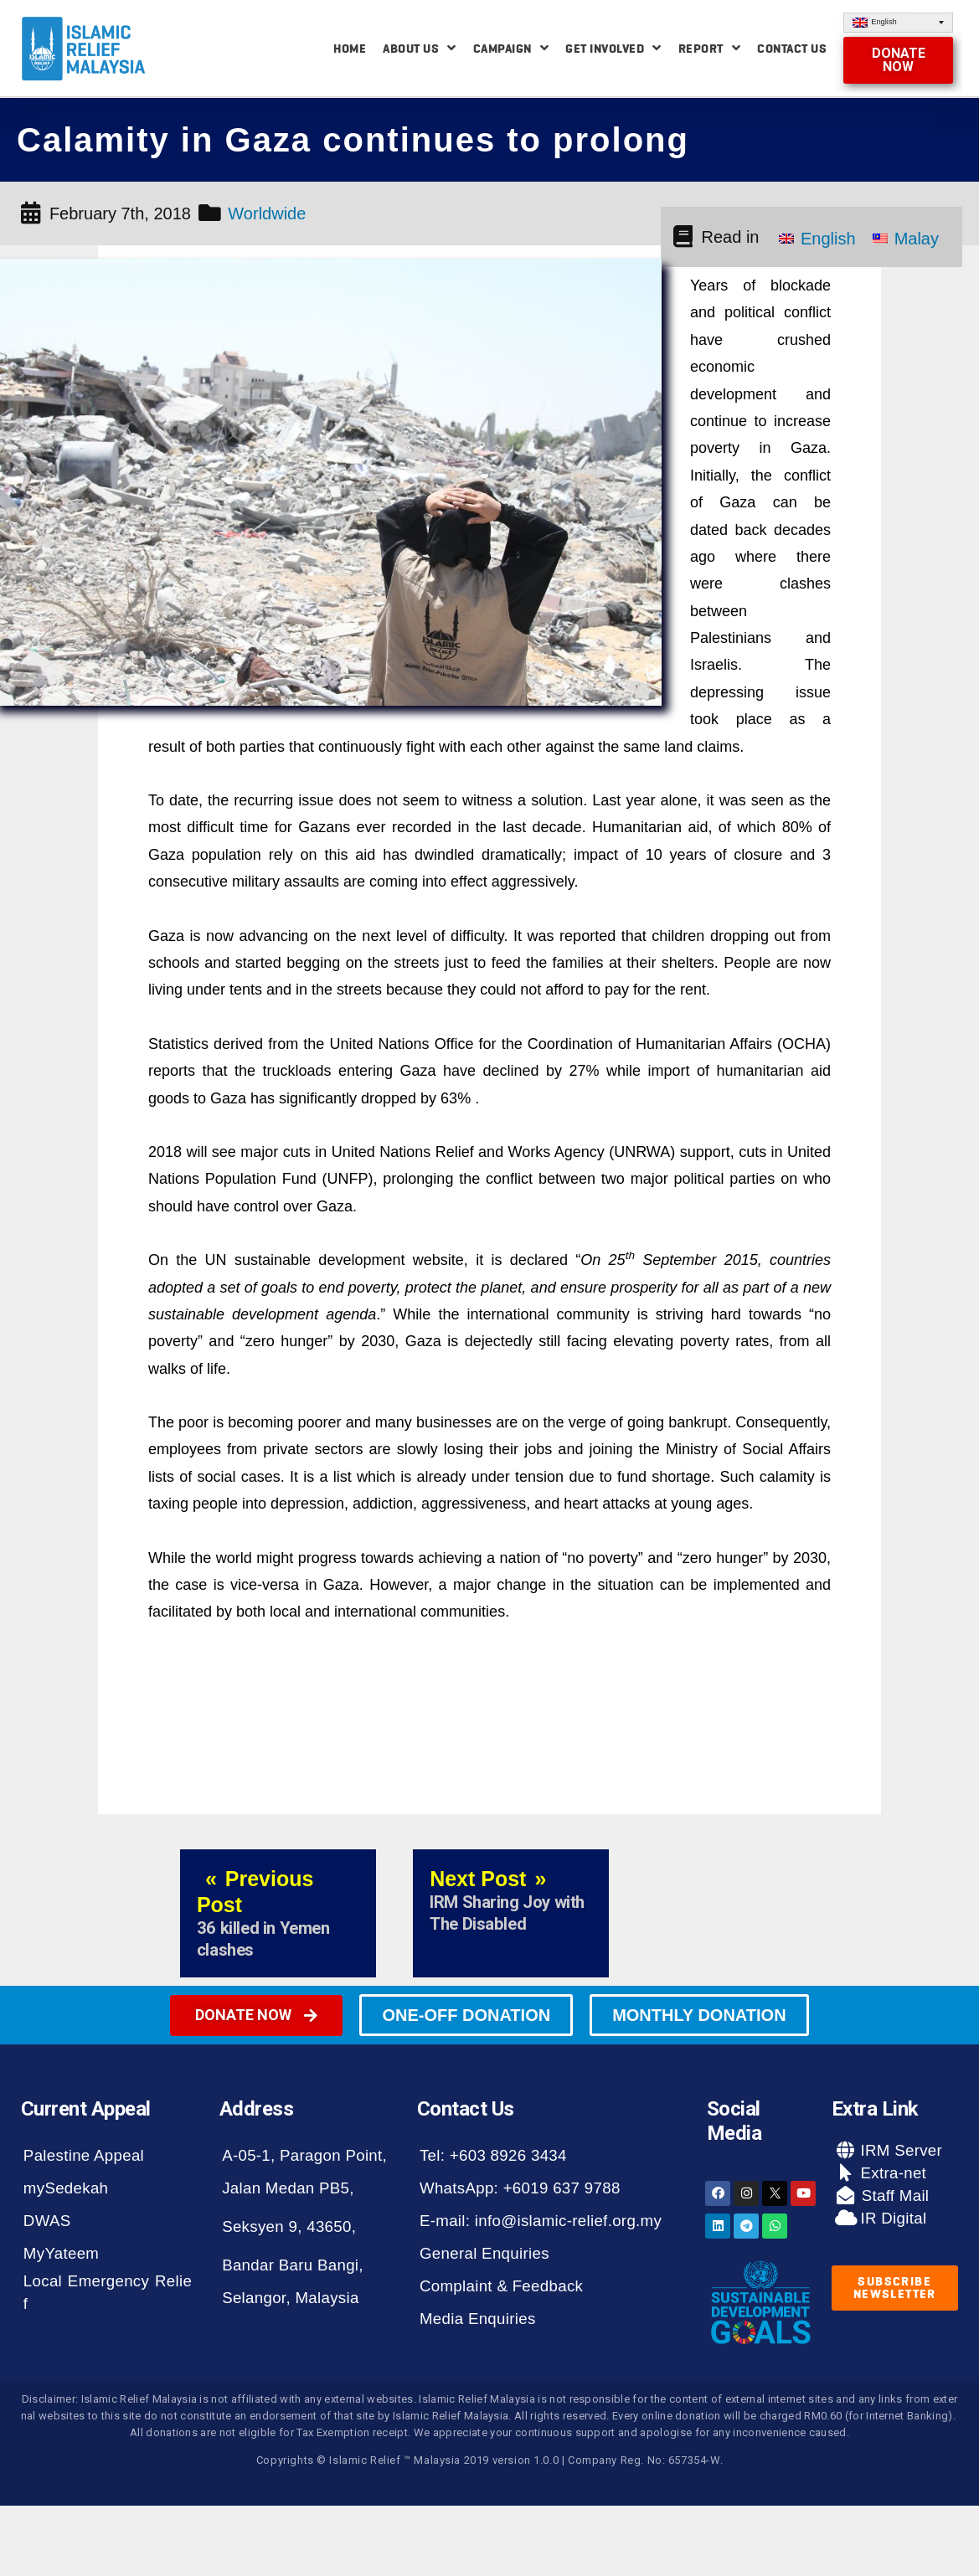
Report (709, 48)
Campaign (511, 48)
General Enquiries (484, 2253)
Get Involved (613, 48)
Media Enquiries (478, 2318)
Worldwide (267, 213)
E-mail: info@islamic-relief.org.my (541, 2220)
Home (349, 48)
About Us (419, 48)
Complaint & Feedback (501, 2286)
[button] (898, 60)
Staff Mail (893, 2195)
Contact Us (792, 48)
